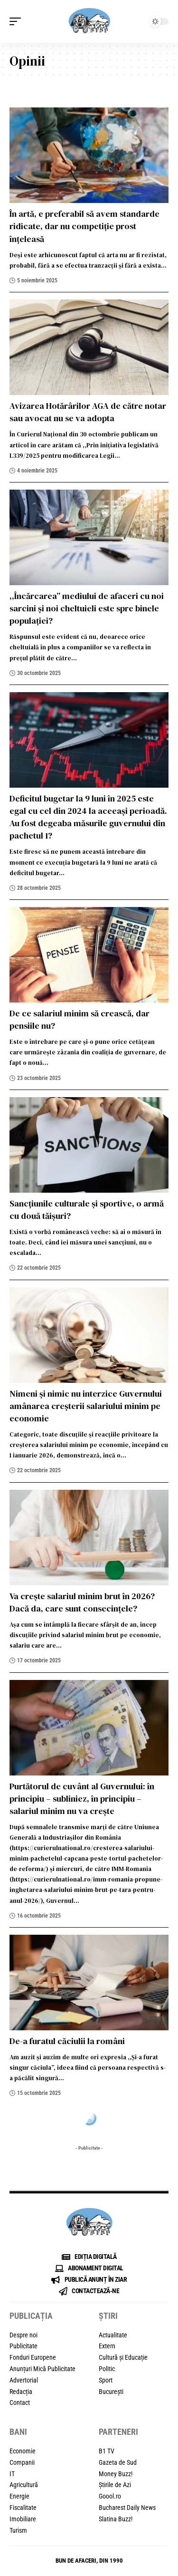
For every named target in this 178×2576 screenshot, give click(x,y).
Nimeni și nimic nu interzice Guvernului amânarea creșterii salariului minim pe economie (85, 1406)
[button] (17, 21)
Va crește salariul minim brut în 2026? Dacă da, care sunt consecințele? (82, 1602)
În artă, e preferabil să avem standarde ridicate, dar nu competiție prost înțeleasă (84, 226)
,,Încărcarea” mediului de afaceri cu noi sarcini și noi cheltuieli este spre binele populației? (86, 608)
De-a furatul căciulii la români (67, 2041)
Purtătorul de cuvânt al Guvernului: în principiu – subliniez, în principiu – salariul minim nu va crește (81, 1798)
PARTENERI (118, 2432)
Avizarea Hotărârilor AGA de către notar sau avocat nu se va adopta (87, 412)
